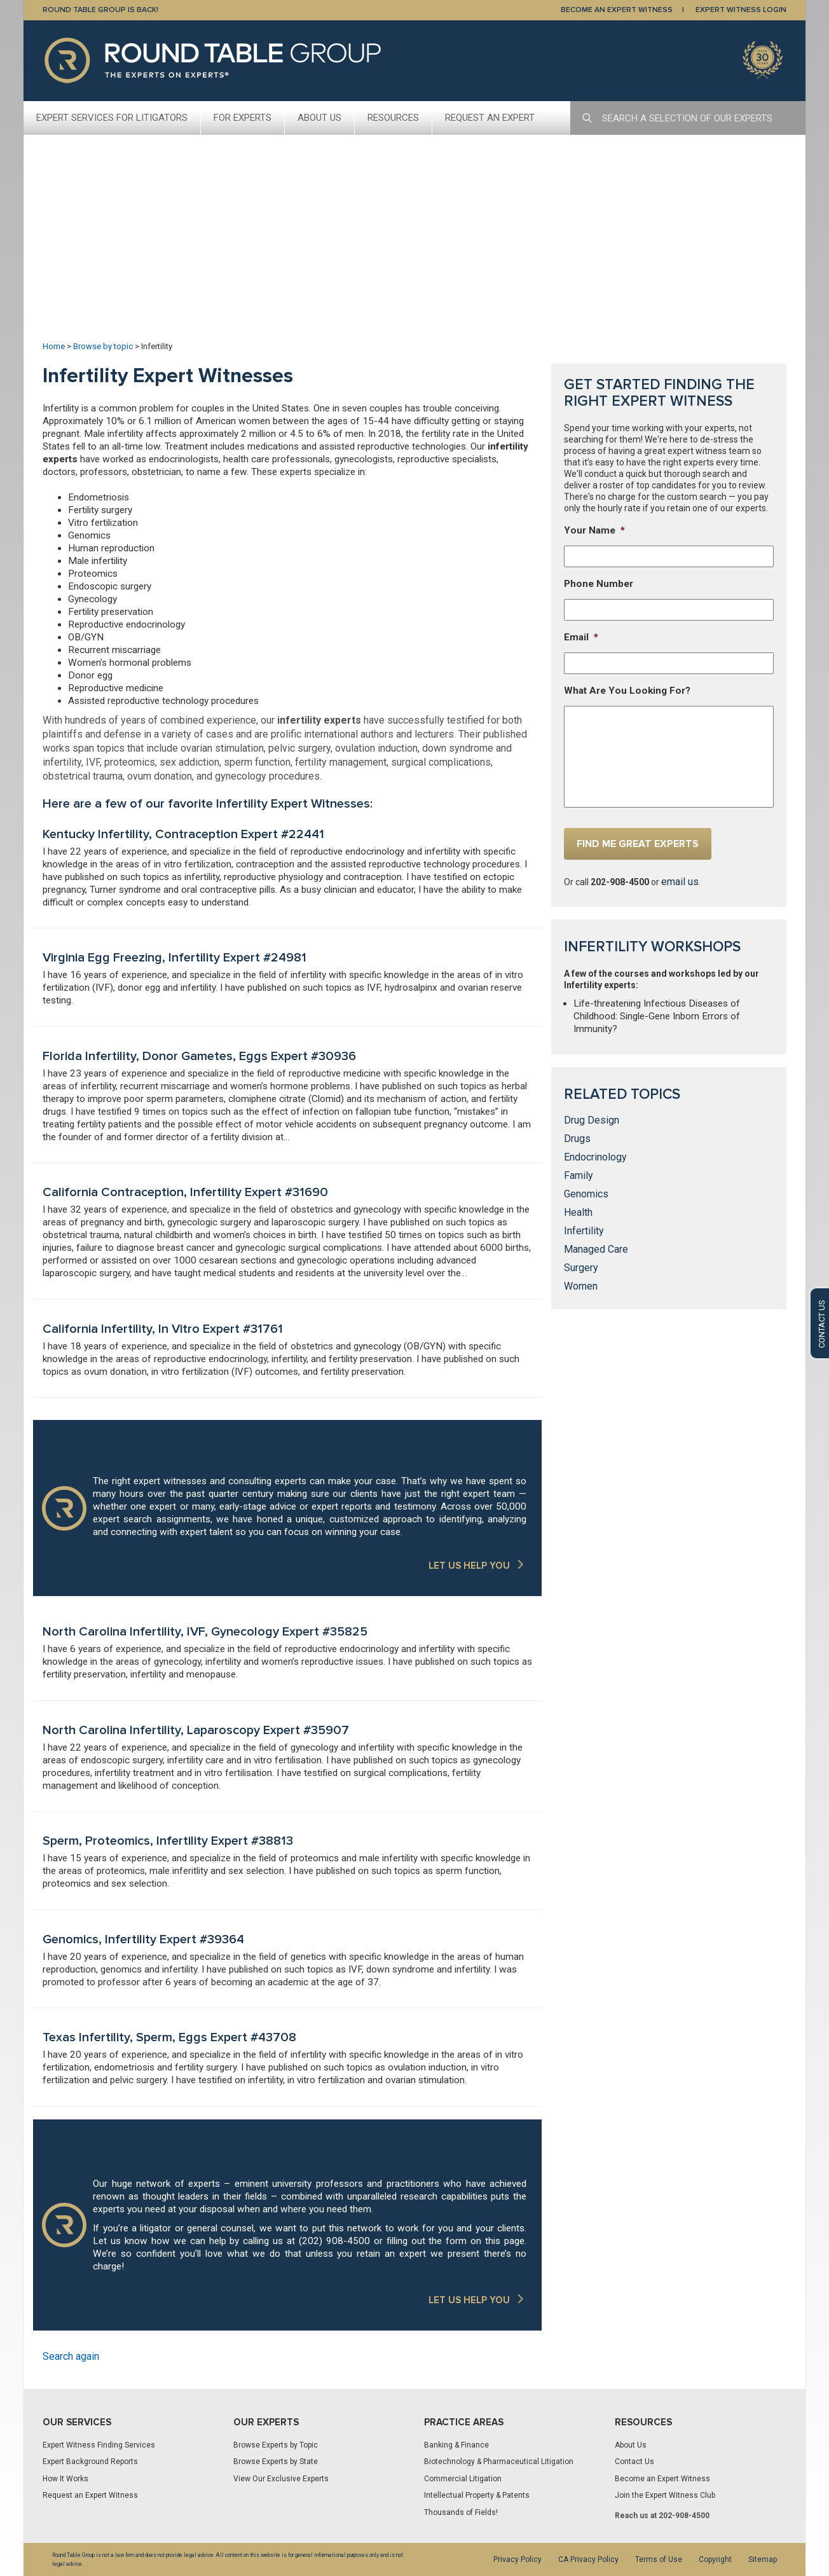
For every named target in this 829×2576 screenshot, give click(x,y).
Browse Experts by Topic (275, 2445)
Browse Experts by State (275, 2461)
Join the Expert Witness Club (665, 2495)
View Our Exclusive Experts (281, 2478)
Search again (71, 2356)
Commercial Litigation (463, 2478)
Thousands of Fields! (461, 2512)
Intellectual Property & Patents (477, 2495)
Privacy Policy (517, 2559)
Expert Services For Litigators (112, 117)
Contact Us (634, 2461)
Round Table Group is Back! (100, 10)
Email (581, 637)
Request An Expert (490, 117)
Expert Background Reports (90, 2461)
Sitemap (762, 2559)
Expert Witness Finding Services (99, 2445)
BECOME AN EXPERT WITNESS (617, 10)
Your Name (594, 530)
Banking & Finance (456, 2445)
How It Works (65, 2478)
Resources (393, 117)
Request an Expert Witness (90, 2495)
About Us (319, 117)
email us (680, 882)
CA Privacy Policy (588, 2559)
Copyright (715, 2559)
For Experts (242, 117)
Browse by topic (103, 346)
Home (54, 346)
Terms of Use (658, 2559)
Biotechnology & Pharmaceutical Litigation (498, 2461)
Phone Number (598, 583)
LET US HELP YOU (469, 1565)
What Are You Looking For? (627, 690)
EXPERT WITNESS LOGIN (740, 10)
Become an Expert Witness (662, 2478)
